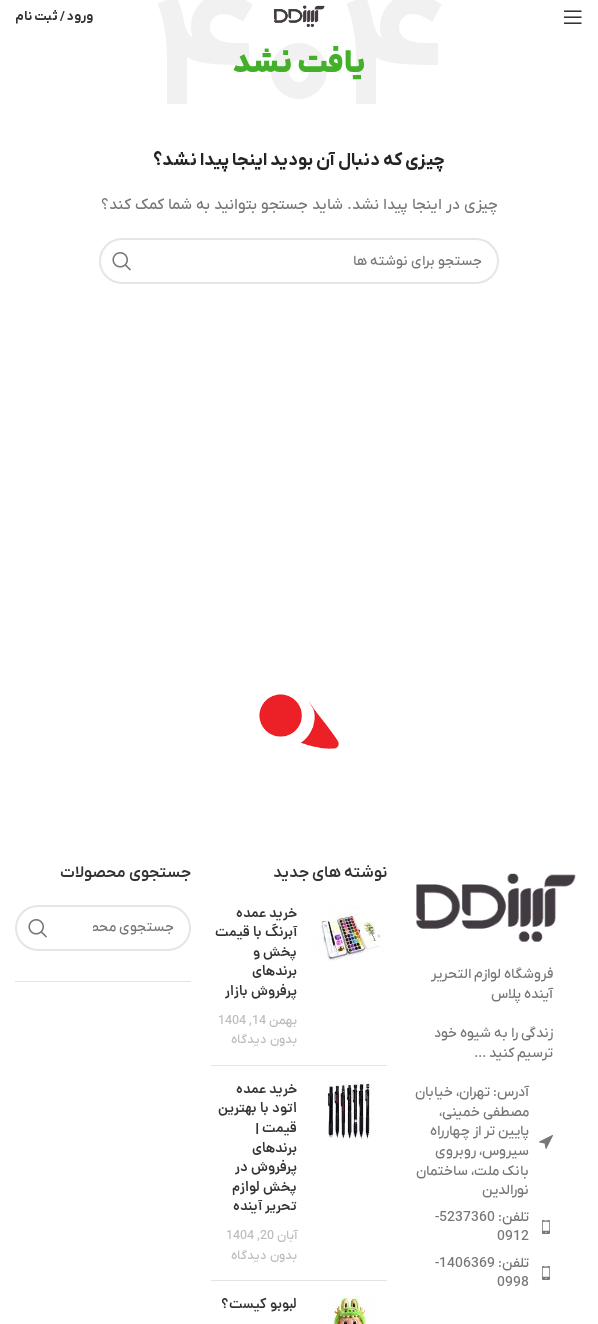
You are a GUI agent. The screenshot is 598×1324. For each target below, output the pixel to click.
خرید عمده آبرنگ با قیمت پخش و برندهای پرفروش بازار (256, 953)
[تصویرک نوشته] (349, 977)
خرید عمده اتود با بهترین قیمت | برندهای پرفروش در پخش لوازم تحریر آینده (257, 1149)
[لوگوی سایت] (298, 15)
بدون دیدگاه (264, 1040)
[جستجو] (299, 261)
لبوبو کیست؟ (259, 1305)
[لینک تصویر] (495, 908)
